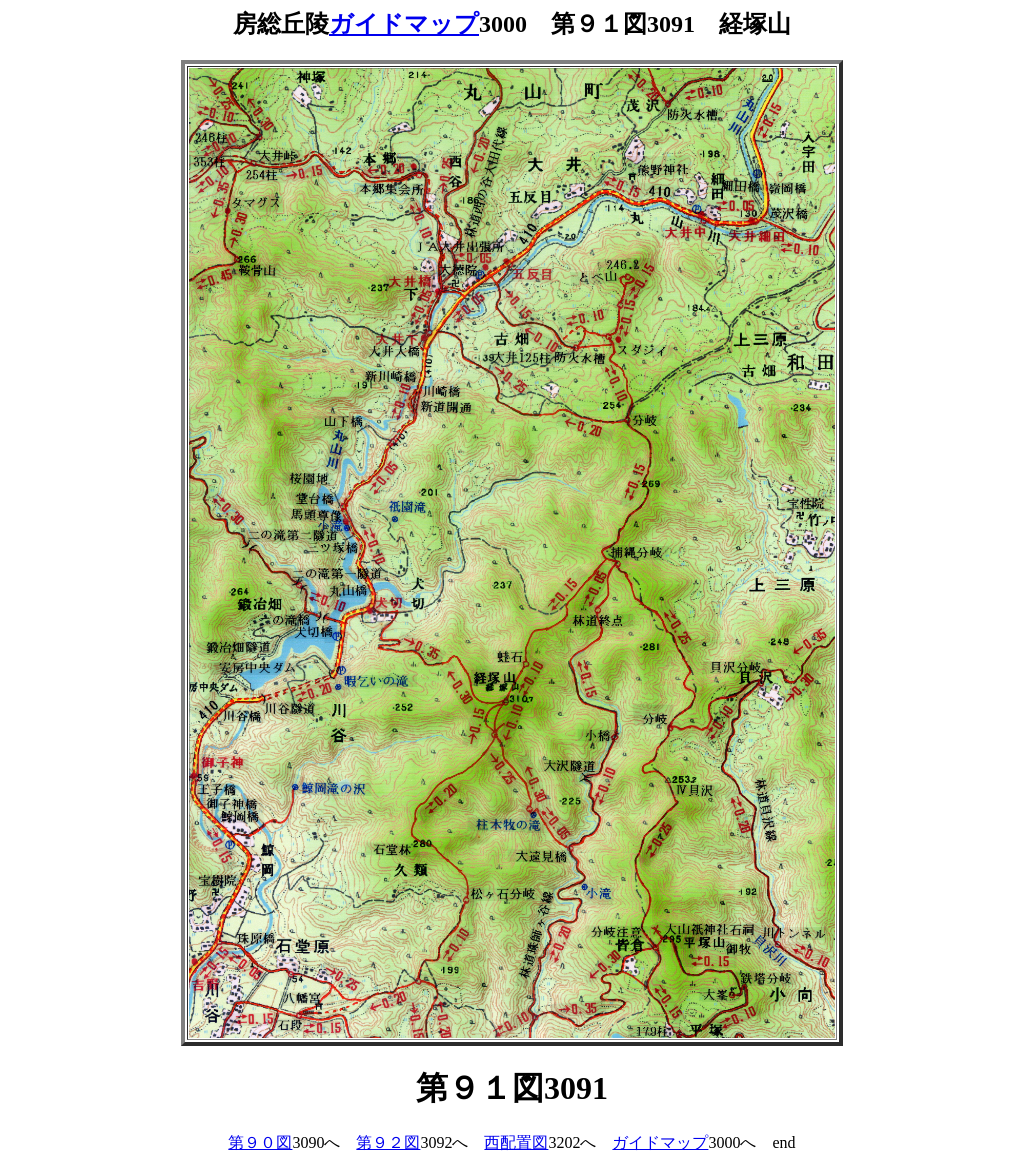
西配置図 (516, 1142)
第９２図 (388, 1142)
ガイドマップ (404, 24)
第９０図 (260, 1142)
